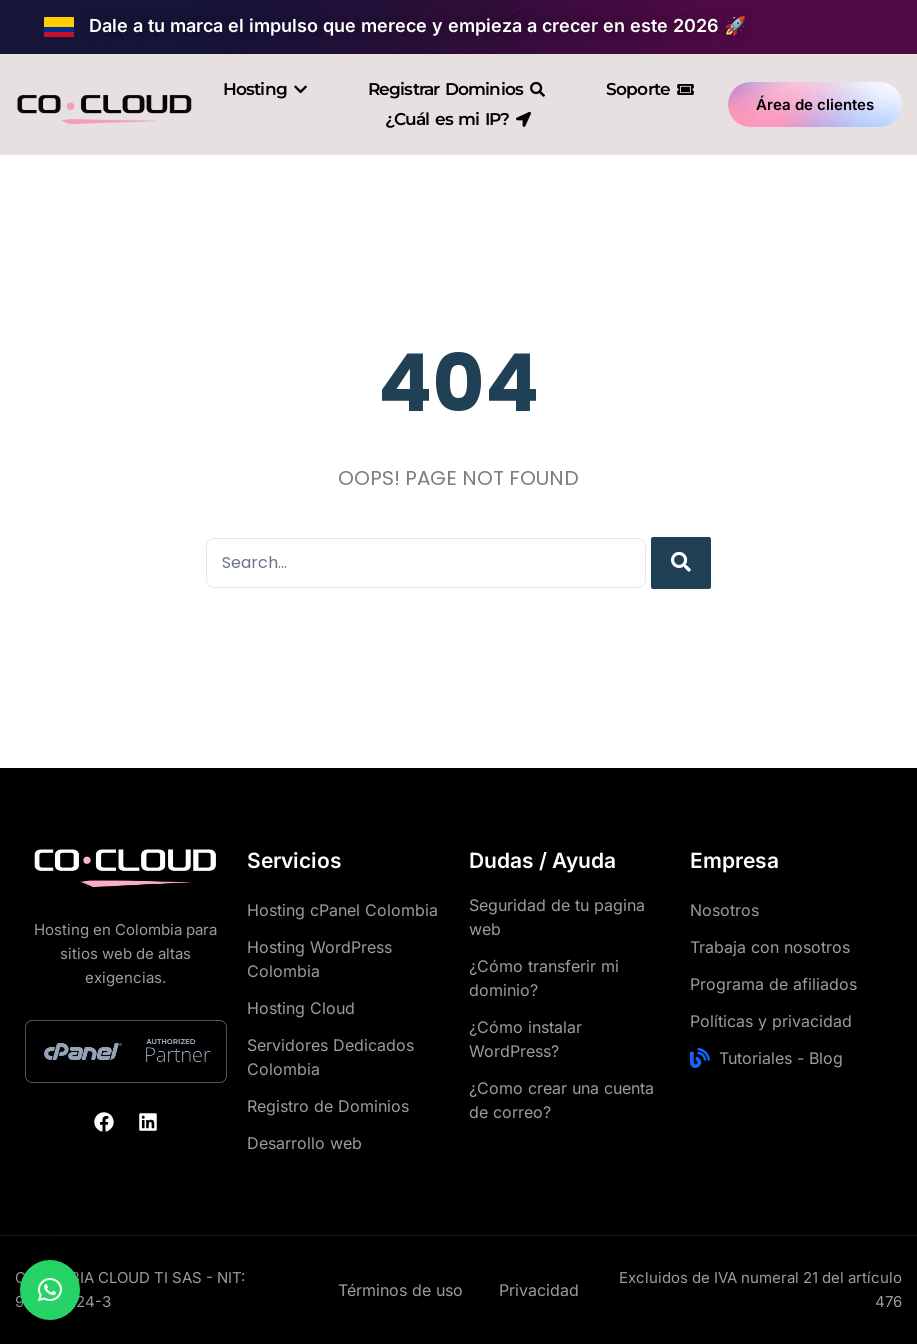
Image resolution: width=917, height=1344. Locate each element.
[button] (50, 1290)
